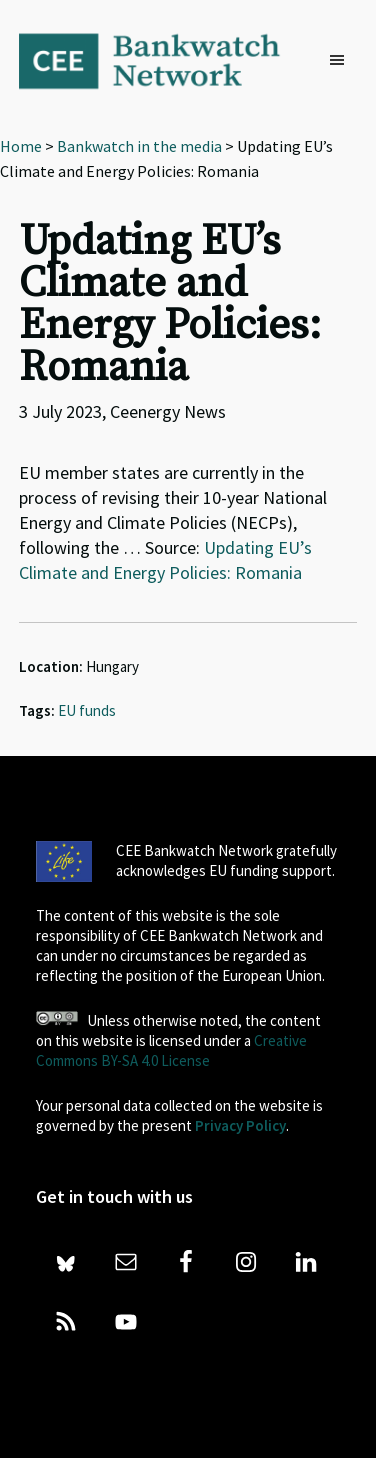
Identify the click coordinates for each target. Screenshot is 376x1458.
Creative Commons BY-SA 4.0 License (171, 1050)
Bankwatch (163, 60)
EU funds (87, 710)
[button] (342, 61)
